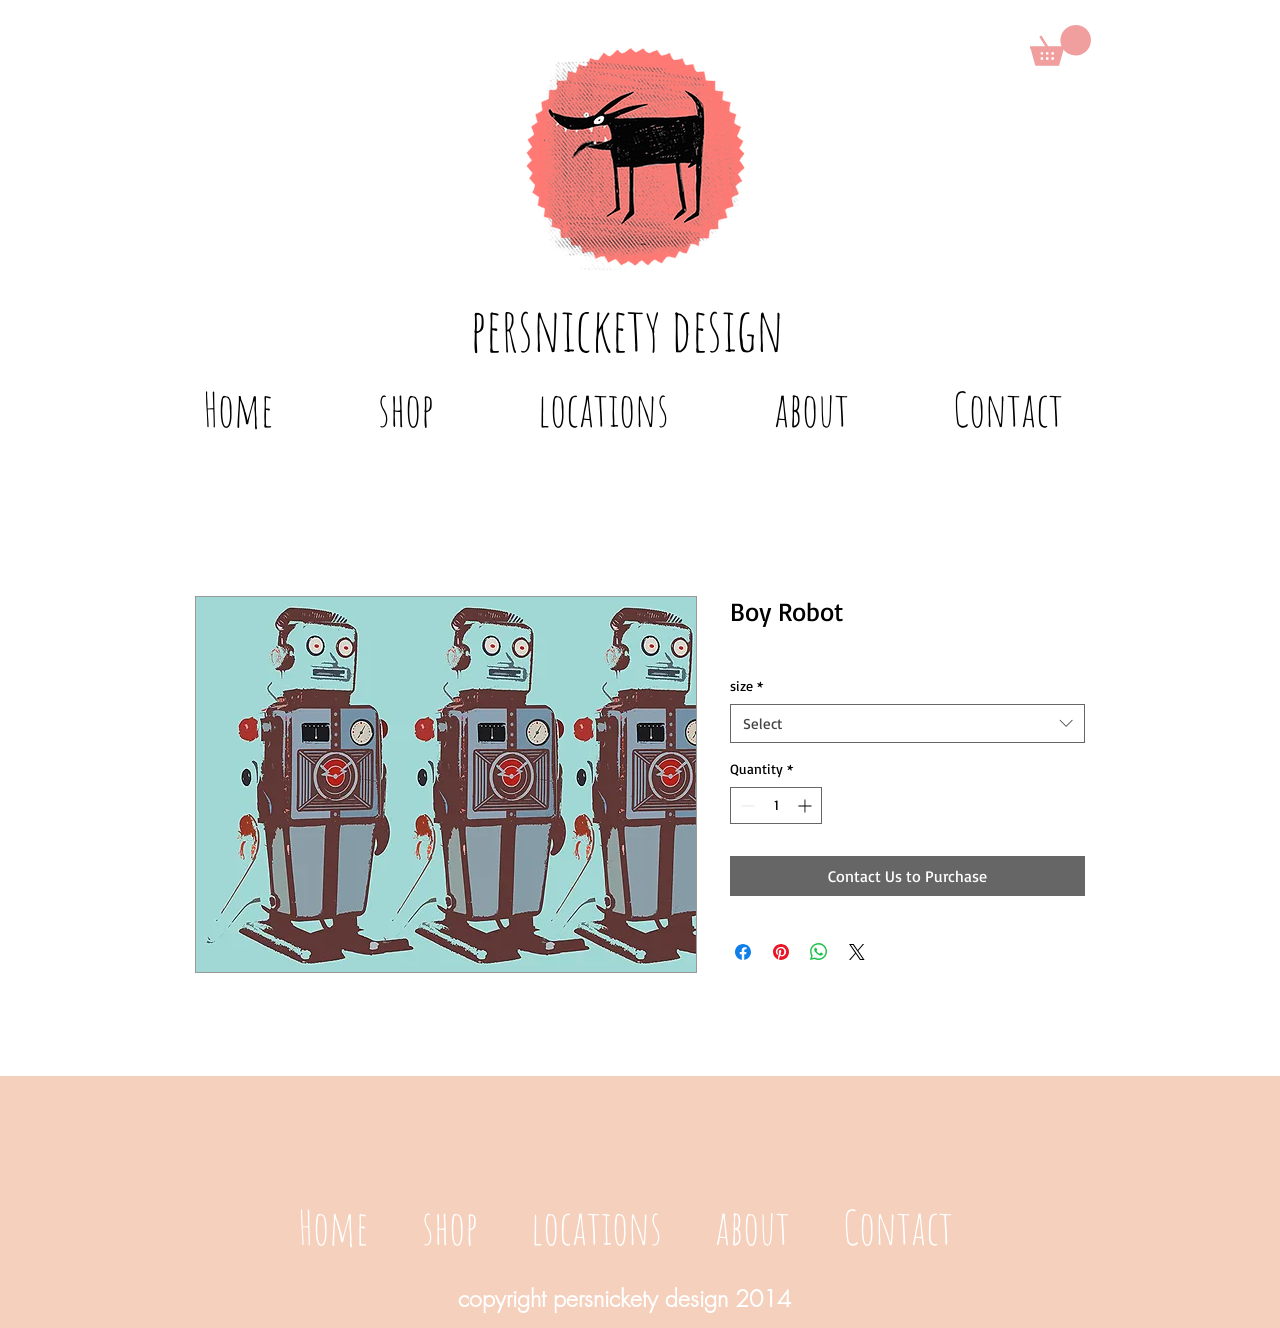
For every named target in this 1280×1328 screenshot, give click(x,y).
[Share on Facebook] (743, 952)
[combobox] (907, 723)
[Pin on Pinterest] (781, 952)
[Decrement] (745, 805)
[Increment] (806, 805)
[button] (1060, 45)
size (746, 685)
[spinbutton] (776, 805)
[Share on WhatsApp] (819, 952)
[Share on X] (857, 952)
